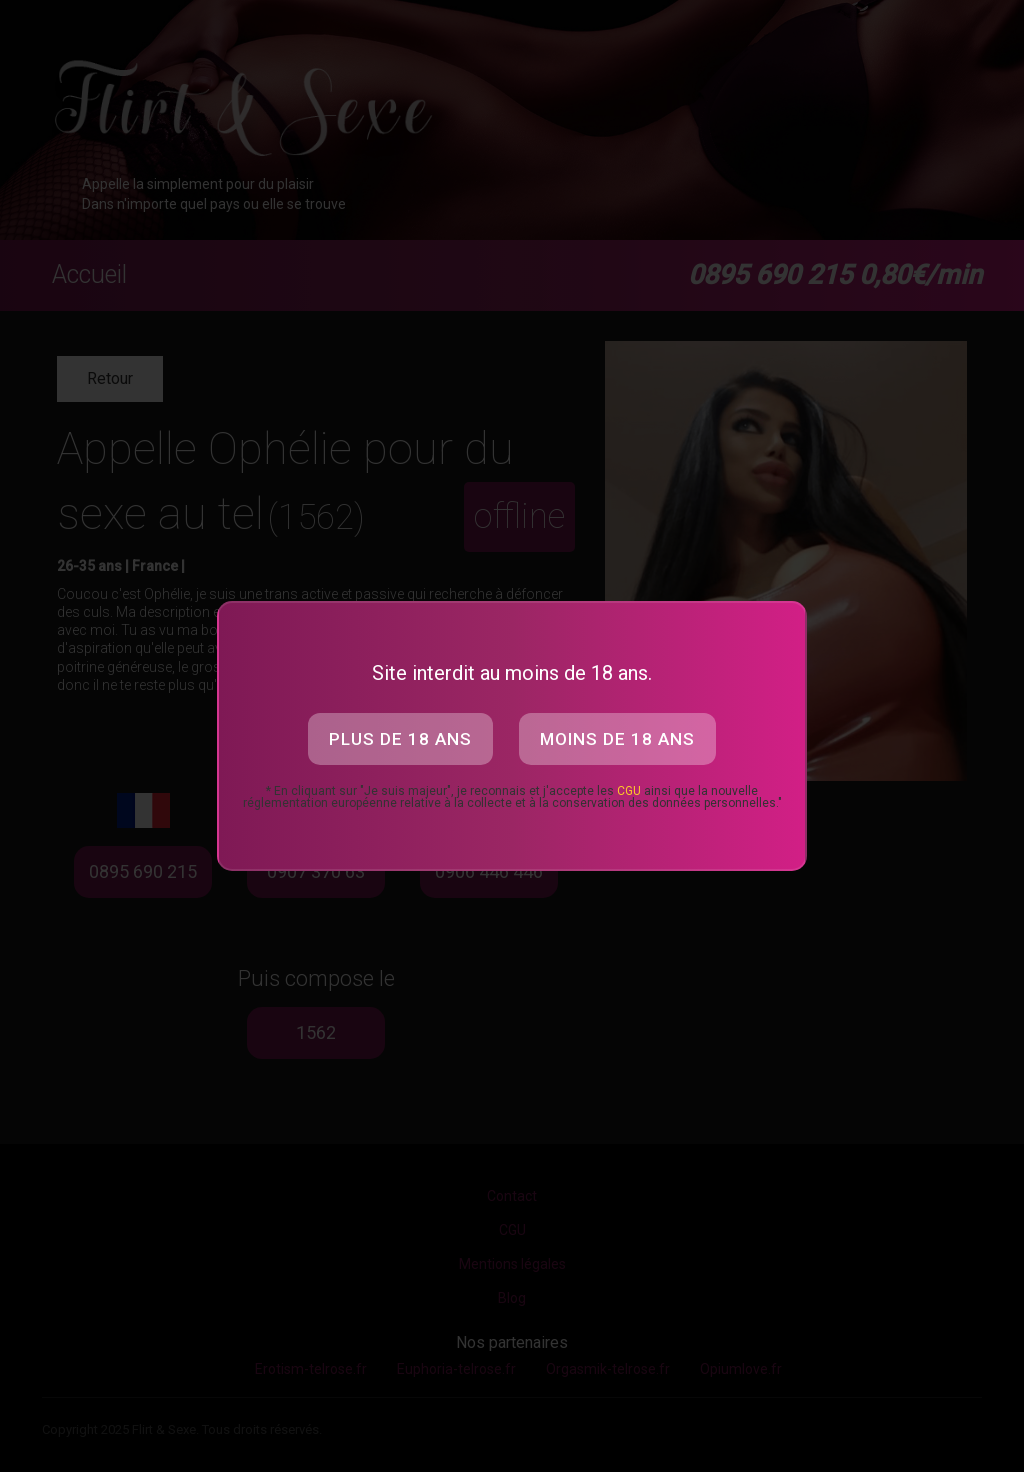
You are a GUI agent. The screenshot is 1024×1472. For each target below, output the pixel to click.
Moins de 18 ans (617, 739)
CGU (629, 791)
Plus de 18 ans (400, 739)
